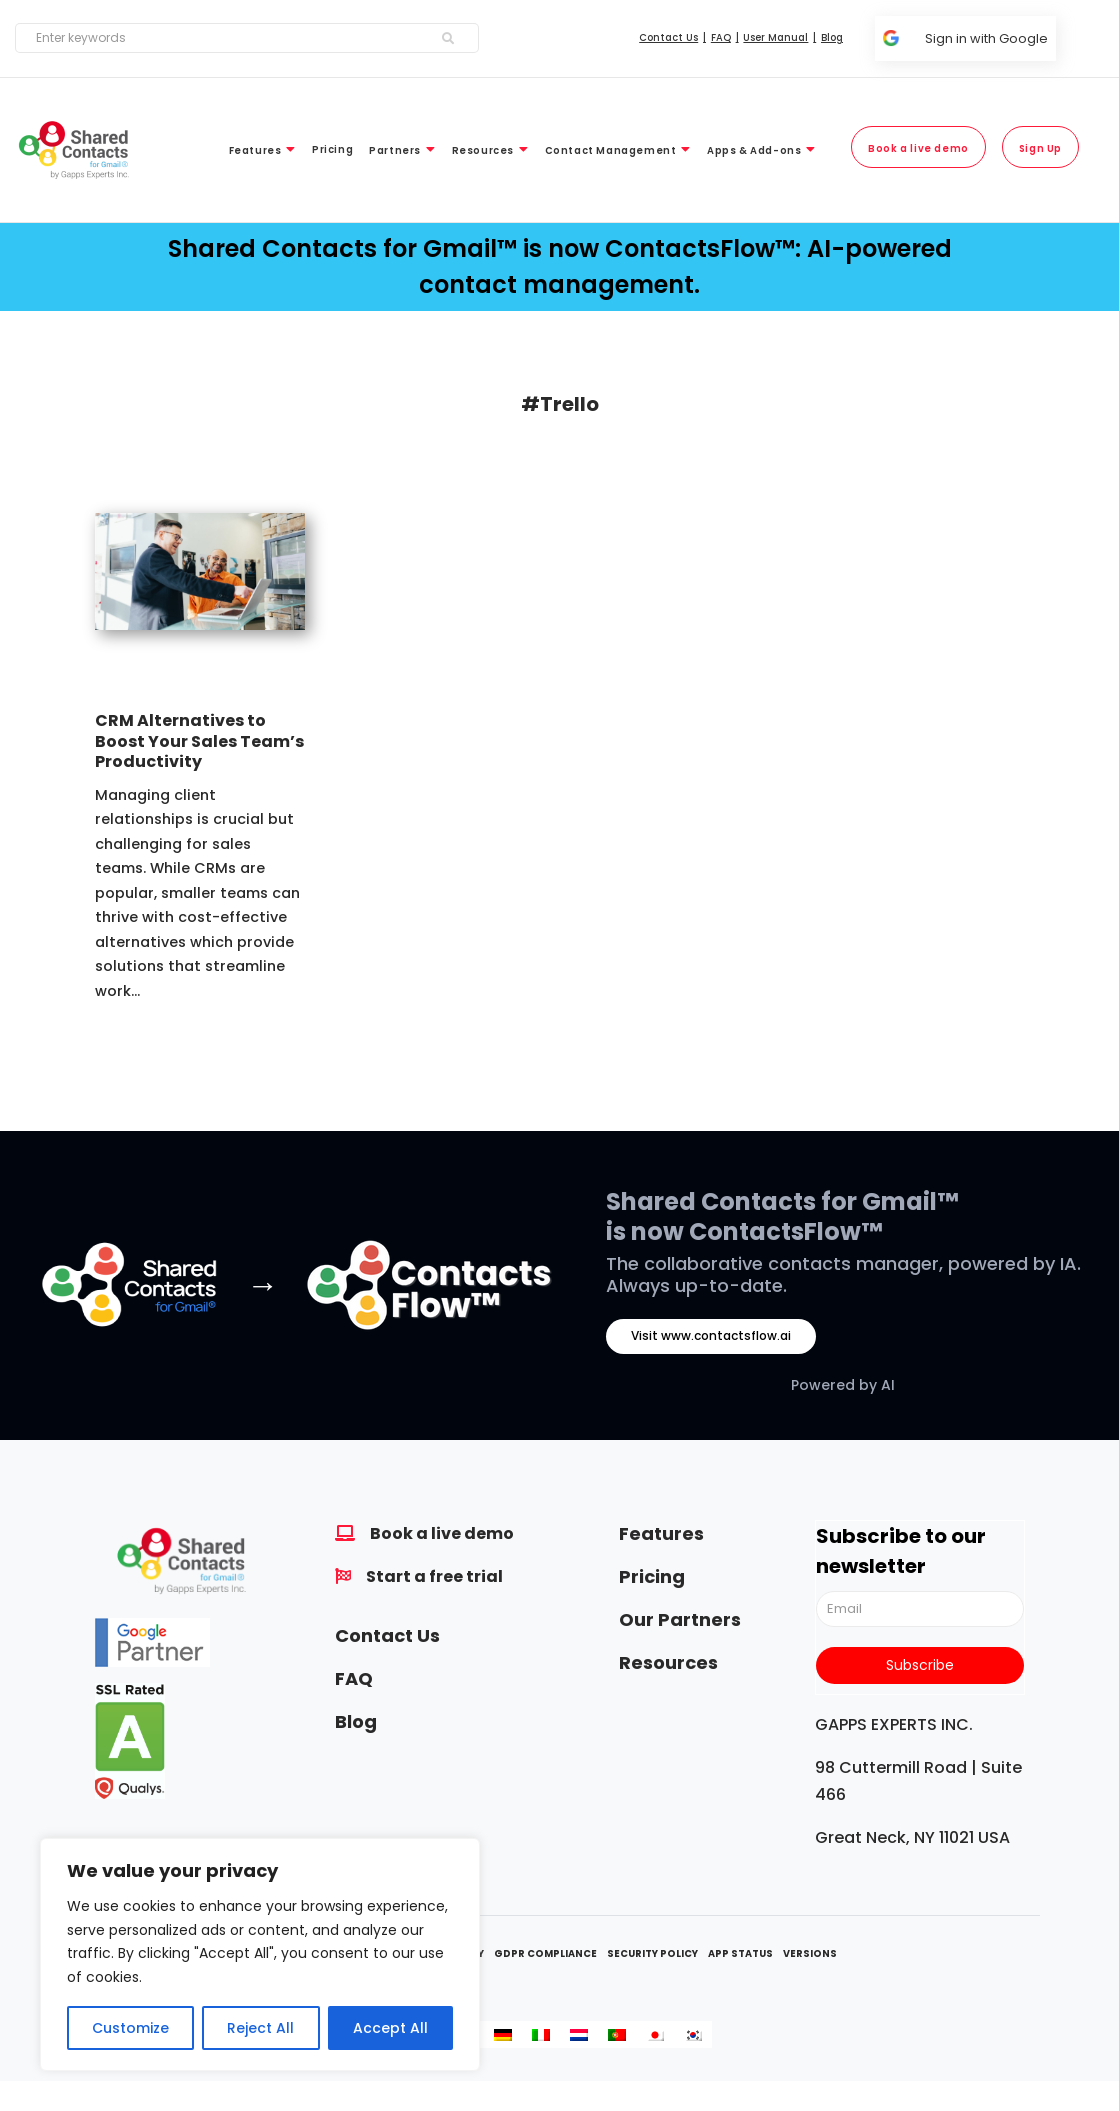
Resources (668, 1662)
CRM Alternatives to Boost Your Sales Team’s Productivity (199, 741)
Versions (810, 1953)
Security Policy (652, 1953)
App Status (740, 1953)
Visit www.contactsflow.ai (711, 1335)
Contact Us (387, 1635)
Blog (356, 1721)
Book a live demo (442, 1533)
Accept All (390, 2028)
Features (661, 1533)
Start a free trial (434, 1576)
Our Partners (680, 1619)
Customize (130, 2028)
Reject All (260, 2028)
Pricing (652, 1576)
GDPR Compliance (545, 1953)
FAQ (354, 1678)
